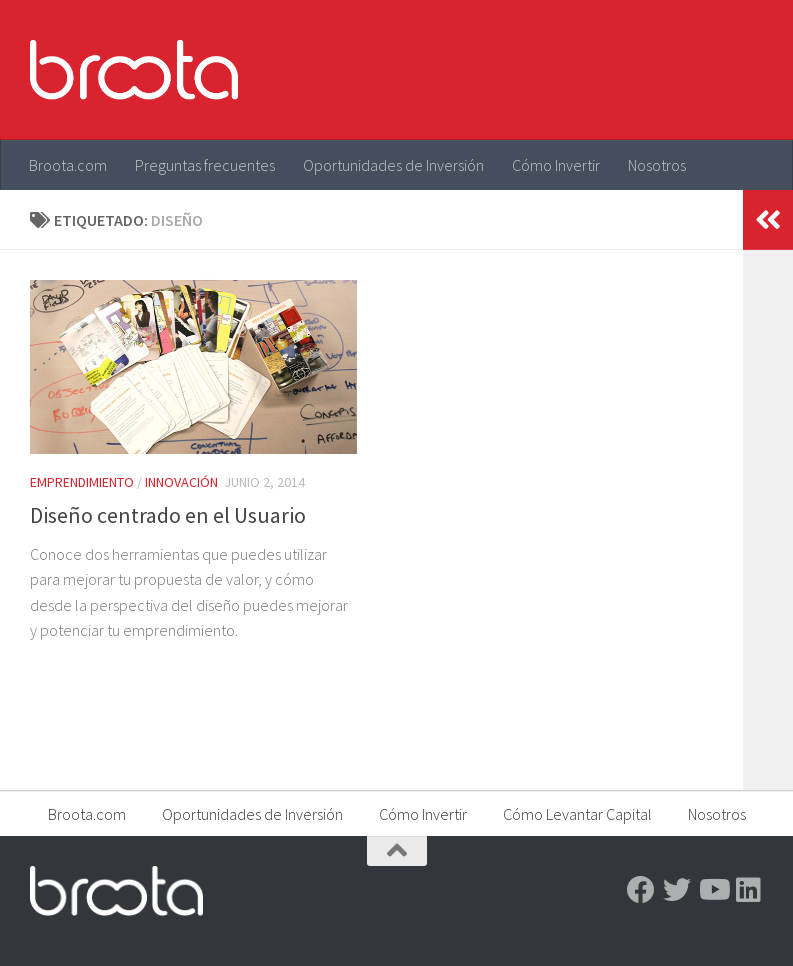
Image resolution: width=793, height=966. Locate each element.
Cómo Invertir (556, 165)
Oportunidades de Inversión (393, 165)
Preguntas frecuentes (205, 165)
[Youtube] (713, 890)
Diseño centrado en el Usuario (168, 515)
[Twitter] (677, 890)
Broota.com (68, 165)
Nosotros (657, 165)
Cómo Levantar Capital (577, 814)
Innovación (181, 482)
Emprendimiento (82, 482)
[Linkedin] (749, 890)
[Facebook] (641, 890)
